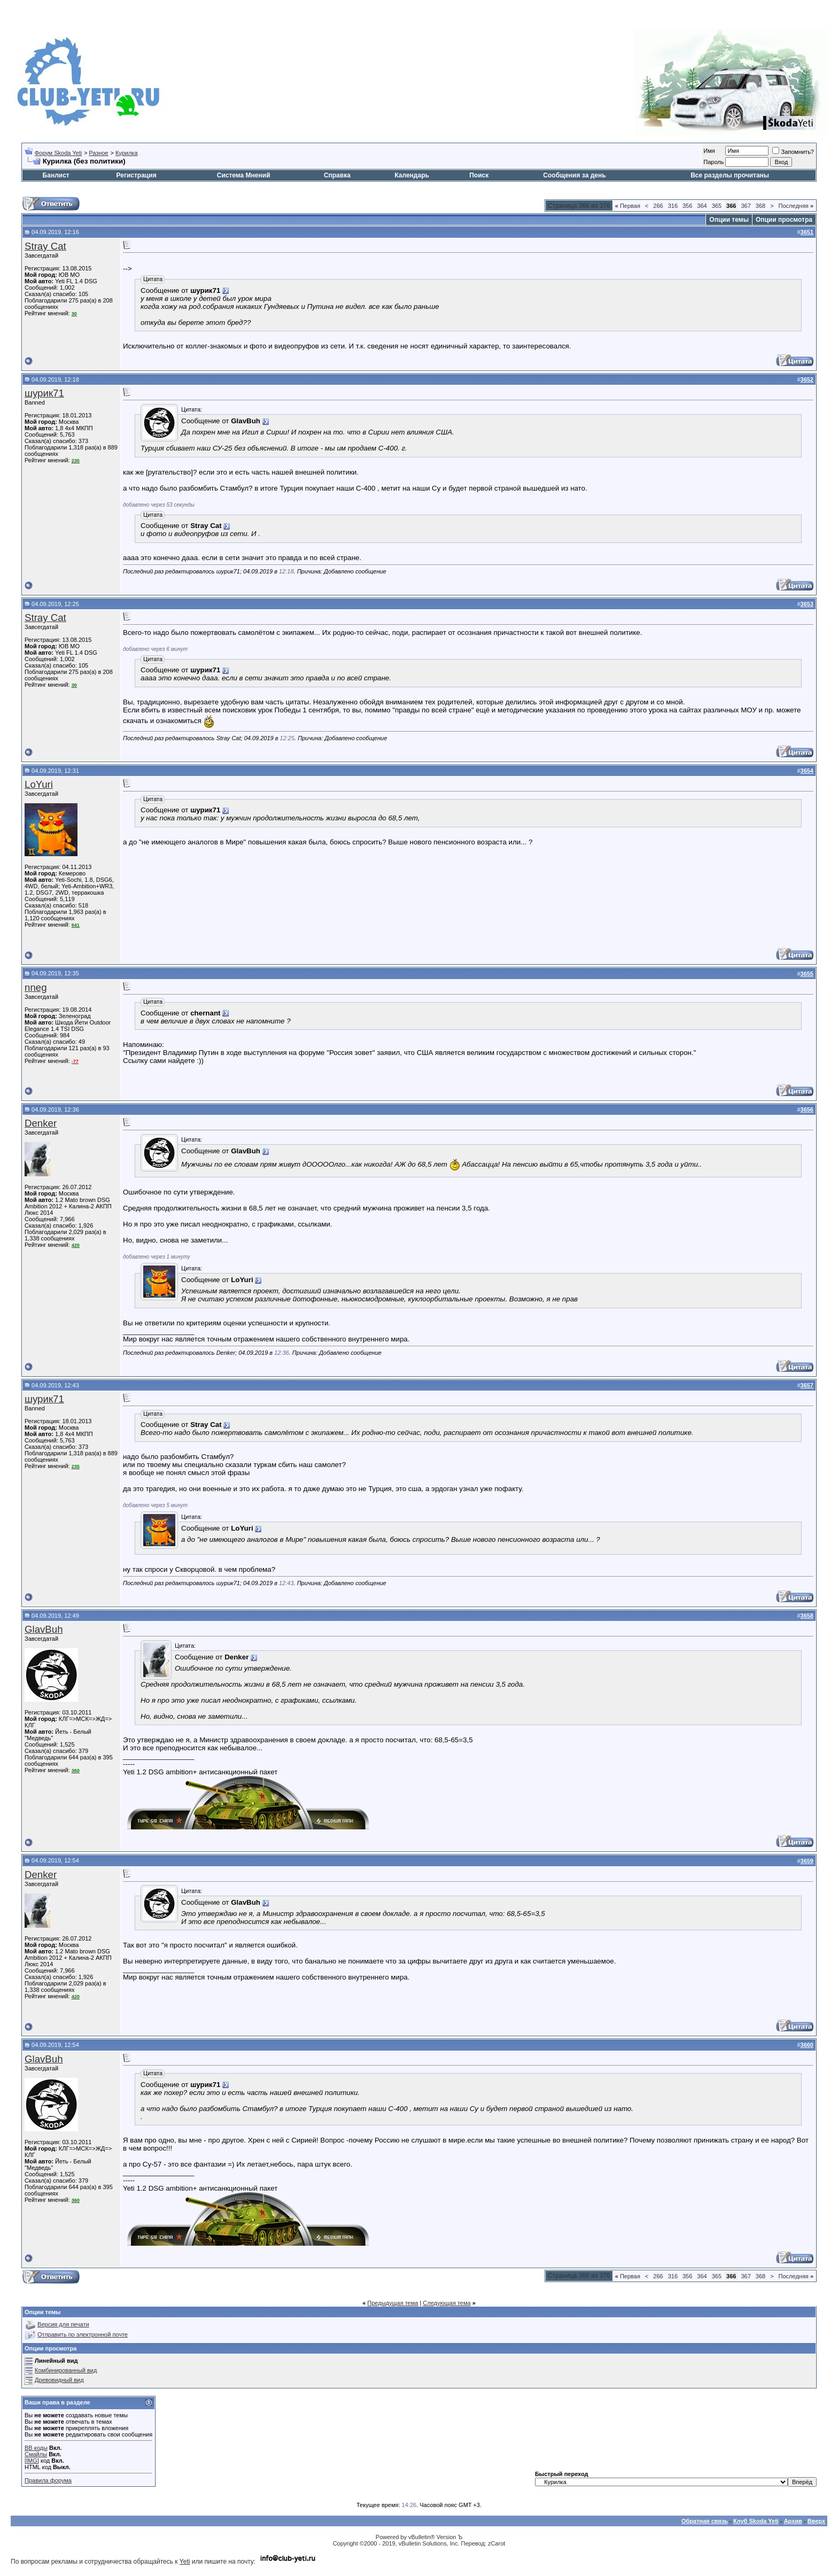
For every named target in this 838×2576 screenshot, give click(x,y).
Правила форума (48, 2480)
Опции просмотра (784, 219)
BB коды (36, 2448)
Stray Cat (45, 246)
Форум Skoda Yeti (58, 153)
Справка (337, 175)
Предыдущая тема (392, 2303)
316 (673, 206)
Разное (98, 153)
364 (702, 206)
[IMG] (32, 2460)
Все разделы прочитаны (729, 175)
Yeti (185, 2561)
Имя (709, 151)
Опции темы (729, 219)
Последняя (796, 206)
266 (658, 206)
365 (716, 206)
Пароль (713, 162)
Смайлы (36, 2454)
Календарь (411, 175)
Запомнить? (793, 152)
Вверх (816, 2521)
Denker (41, 1123)
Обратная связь (704, 2521)
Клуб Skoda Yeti (756, 2521)
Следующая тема (446, 2303)
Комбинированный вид (66, 2370)
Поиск (478, 175)
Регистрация (137, 175)
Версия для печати (63, 2324)
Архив (793, 2521)
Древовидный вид (59, 2380)
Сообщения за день (574, 175)
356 (687, 206)
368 (760, 206)
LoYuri (39, 784)
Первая (627, 206)
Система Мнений (243, 175)
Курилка (126, 153)
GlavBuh (44, 1629)
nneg (36, 987)
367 (745, 206)
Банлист (56, 175)
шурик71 (44, 393)
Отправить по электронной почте (82, 2334)
